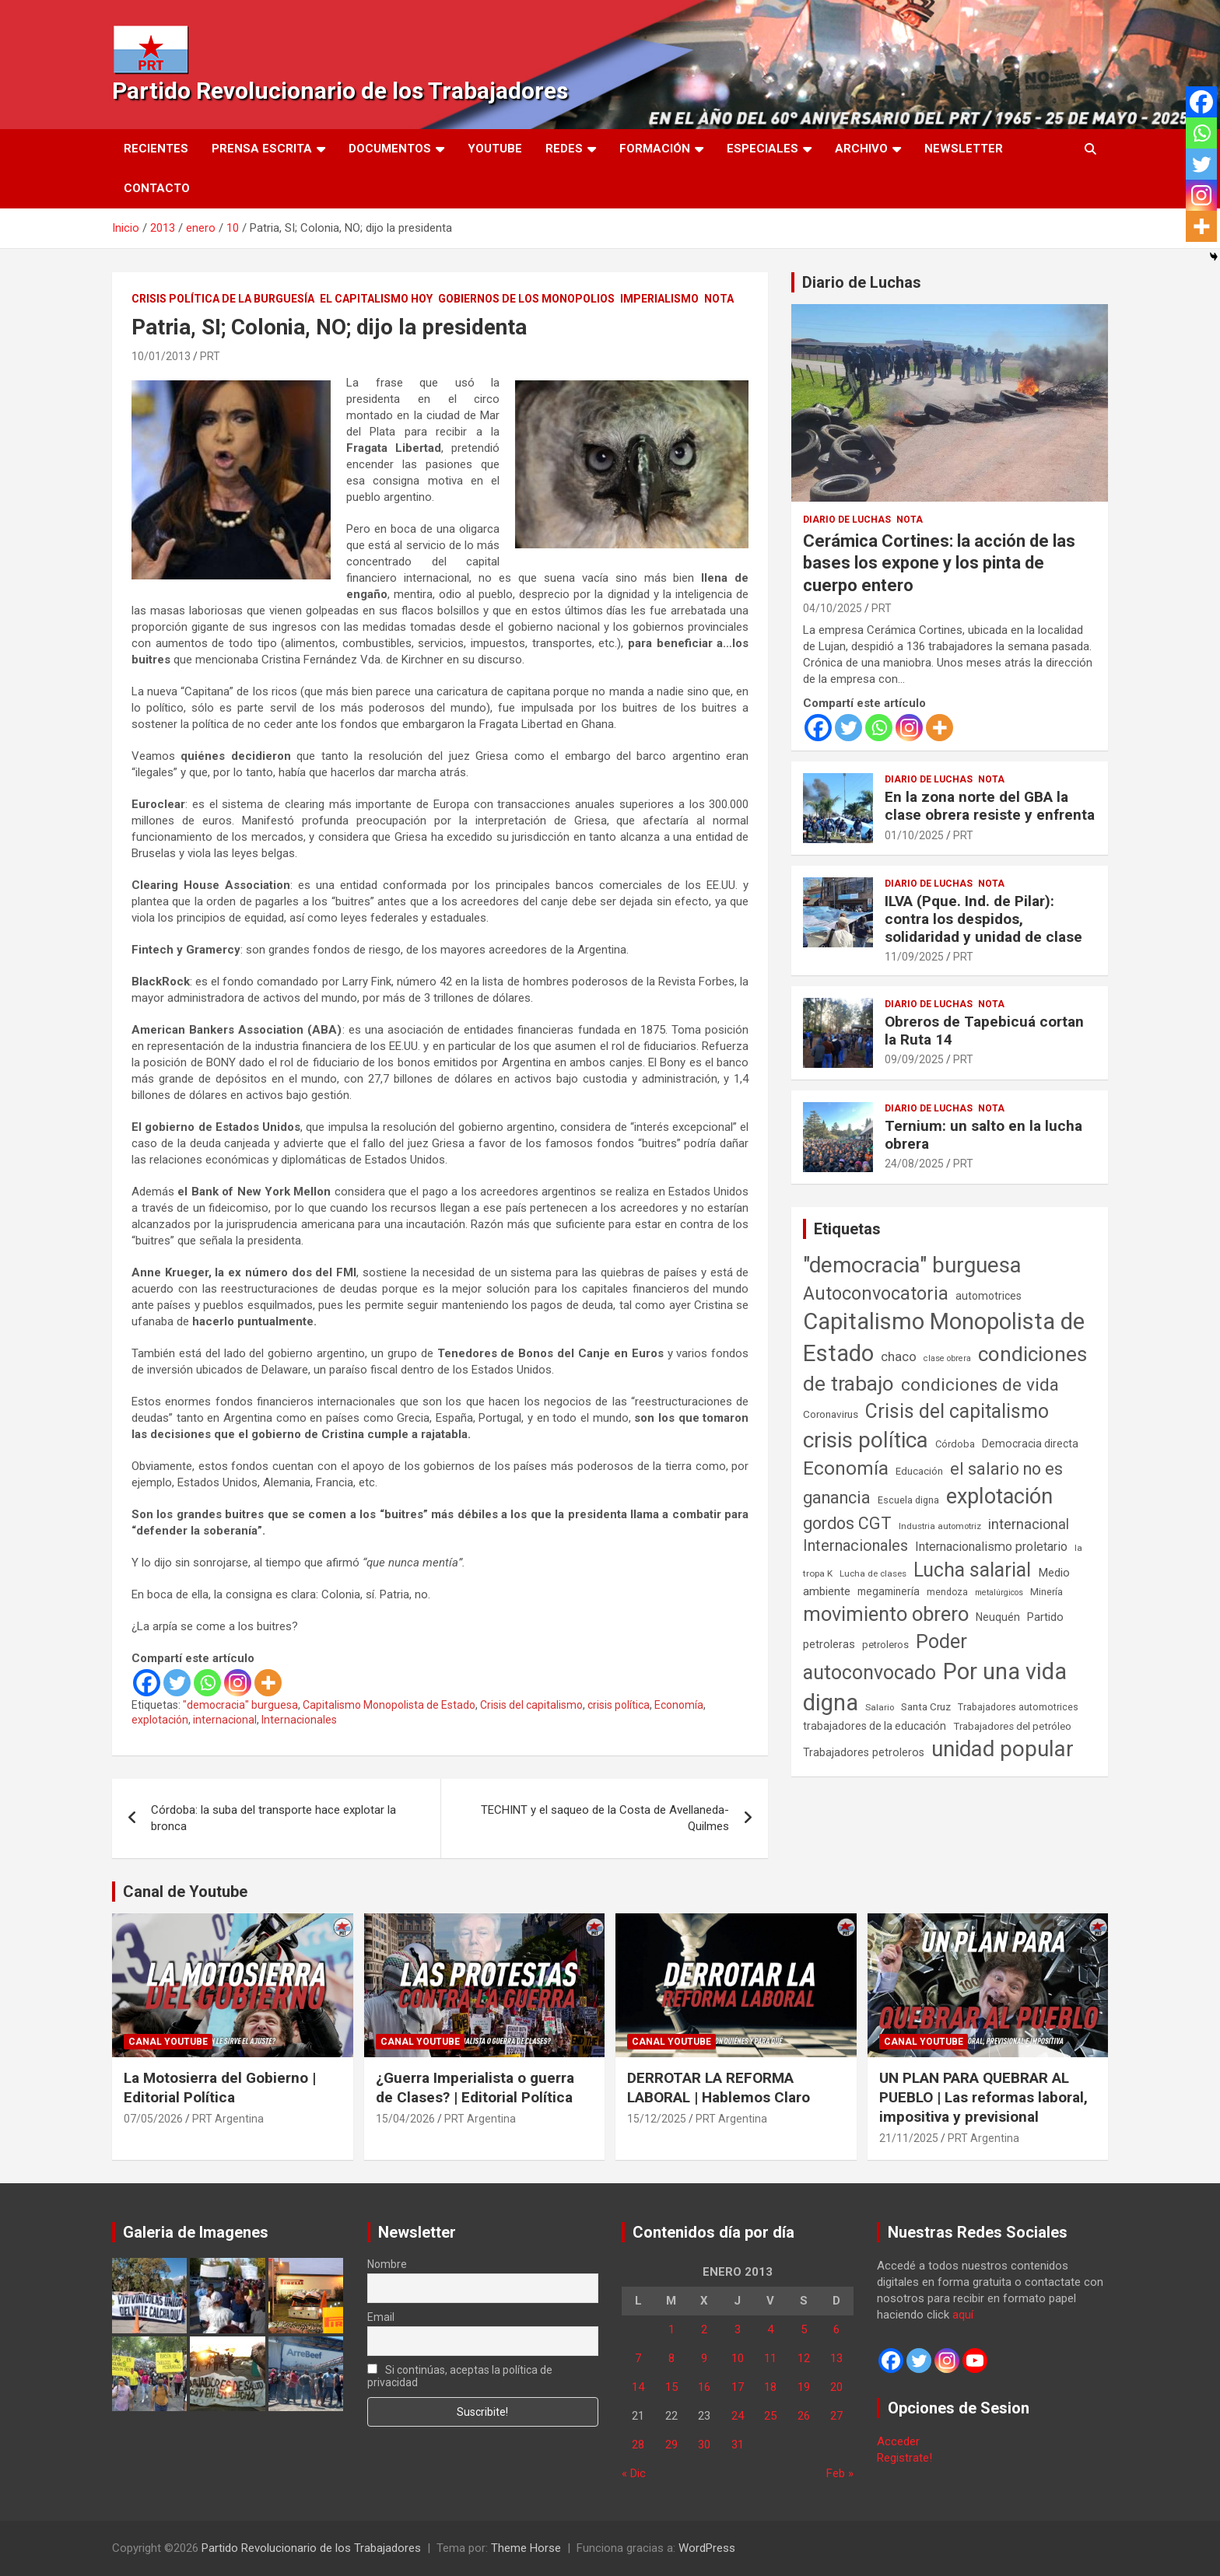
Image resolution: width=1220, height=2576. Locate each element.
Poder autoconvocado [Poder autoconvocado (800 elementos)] (885, 1656)
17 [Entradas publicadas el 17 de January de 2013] (737, 2387)
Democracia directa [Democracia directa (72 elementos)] (1030, 1443)
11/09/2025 (914, 956)
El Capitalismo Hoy (376, 298)
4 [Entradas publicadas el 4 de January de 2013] (770, 2329)
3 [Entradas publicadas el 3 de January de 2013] (737, 2329)
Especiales (762, 149)
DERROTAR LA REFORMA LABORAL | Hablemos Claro (718, 2087)
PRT (210, 356)
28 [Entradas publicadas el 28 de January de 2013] (638, 2445)
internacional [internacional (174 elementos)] (1028, 1524)
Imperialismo (659, 298)
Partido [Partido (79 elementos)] (1045, 1617)
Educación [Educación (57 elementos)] (919, 1471)
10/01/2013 (161, 356)
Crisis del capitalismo (531, 1705)
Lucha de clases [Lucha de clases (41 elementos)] (873, 1573)
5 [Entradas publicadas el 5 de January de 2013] (804, 2329)
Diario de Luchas (861, 282)
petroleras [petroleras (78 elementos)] (829, 1644)
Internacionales (299, 1719)
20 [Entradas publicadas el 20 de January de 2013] (836, 2387)
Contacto (157, 188)
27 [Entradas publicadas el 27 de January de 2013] (836, 2416)
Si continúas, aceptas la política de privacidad (460, 2376)
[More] (268, 1682)
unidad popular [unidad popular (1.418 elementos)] (1002, 1749)
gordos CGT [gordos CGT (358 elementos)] (847, 1523)
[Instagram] (237, 1682)
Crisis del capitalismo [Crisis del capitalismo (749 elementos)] (957, 1411)
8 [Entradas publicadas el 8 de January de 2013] (671, 2358)
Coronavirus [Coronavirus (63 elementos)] (830, 1414)
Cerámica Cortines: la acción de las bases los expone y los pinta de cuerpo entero (939, 563)
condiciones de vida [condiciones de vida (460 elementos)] (980, 1384)
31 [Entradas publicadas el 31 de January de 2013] (737, 2445)
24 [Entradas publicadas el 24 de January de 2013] (737, 2416)
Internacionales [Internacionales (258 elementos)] (855, 1546)
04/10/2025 (832, 608)
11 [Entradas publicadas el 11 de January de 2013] (770, 2358)
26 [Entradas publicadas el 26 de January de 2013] (804, 2416)
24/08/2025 (914, 1163)
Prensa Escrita (262, 149)
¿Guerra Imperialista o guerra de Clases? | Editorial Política (475, 2087)
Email (380, 2317)
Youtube (495, 149)
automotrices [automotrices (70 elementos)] (988, 1296)
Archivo (861, 149)
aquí (962, 2315)
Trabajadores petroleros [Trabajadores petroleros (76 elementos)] (863, 1752)
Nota (719, 298)
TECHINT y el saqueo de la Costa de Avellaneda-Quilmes (605, 1818)
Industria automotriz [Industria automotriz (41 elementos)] (940, 1526)
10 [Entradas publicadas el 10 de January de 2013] (737, 2358)
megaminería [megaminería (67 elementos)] (888, 1591)
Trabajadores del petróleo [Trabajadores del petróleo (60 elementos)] (1012, 1726)
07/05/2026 (153, 2118)
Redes (564, 149)
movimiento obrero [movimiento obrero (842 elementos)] (886, 1614)
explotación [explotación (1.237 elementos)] (999, 1496)
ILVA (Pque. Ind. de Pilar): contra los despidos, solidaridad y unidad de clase (983, 919)
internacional (225, 1719)
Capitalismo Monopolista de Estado (389, 1705)
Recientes (156, 149)
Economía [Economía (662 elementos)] (846, 1468)
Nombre (387, 2264)
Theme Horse (526, 2548)
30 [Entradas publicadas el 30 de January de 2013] (704, 2445)
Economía (678, 1705)
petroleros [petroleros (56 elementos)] (885, 1644)
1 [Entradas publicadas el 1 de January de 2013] (671, 2329)
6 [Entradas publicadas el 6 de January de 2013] (836, 2329)
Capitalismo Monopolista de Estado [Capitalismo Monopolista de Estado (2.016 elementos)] (944, 1337)
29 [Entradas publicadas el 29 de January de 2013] (671, 2445)
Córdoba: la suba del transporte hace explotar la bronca (273, 1818)
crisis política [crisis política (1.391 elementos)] (865, 1440)
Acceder (898, 2441)
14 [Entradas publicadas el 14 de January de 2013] (638, 2387)
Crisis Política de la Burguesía (222, 298)
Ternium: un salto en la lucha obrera (983, 1135)
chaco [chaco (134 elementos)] (899, 1356)
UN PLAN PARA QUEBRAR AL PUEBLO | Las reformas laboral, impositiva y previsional (983, 2097)
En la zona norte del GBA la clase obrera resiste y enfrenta (990, 806)
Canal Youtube (168, 2041)
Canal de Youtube (185, 1891)
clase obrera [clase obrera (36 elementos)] (947, 1358)
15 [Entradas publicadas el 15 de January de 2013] (671, 2387)
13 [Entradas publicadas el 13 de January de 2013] (836, 2358)
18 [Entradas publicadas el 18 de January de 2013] (770, 2387)
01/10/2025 (914, 835)
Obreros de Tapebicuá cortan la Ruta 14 (984, 1030)
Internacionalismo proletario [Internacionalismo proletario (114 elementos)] (991, 1546)
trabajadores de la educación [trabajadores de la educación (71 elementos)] (874, 1726)
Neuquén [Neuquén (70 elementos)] (998, 1617)
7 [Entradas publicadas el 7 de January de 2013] (638, 2358)
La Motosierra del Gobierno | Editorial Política (220, 2087)
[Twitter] (177, 1682)
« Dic (634, 2473)
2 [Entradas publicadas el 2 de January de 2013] (704, 2329)
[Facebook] (146, 1682)
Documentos (390, 149)
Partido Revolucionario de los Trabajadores (340, 90)
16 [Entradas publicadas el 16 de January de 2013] (704, 2387)
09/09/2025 (914, 1059)
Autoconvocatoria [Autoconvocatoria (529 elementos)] (875, 1293)
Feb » (840, 2473)
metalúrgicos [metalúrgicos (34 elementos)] (999, 1592)
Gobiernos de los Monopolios (526, 298)
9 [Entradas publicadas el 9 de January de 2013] (704, 2358)
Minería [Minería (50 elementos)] (1046, 1592)
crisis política (618, 1705)
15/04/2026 (405, 2118)
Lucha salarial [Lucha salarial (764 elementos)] (972, 1570)
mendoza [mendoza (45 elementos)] (947, 1592)
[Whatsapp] (207, 1682)
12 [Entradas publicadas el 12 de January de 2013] (804, 2358)
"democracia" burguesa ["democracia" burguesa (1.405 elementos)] (912, 1265)
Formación (654, 149)
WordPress (706, 2548)
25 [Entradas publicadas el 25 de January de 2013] (770, 2416)
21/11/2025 (908, 2138)
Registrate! (904, 2458)
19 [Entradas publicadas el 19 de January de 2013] (804, 2387)
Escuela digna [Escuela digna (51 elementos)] (908, 1500)
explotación (159, 1719)
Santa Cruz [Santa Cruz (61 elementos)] (926, 1707)
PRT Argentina (228, 2118)
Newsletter (963, 149)
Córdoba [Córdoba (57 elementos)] (955, 1444)
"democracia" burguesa (240, 1705)
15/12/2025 (656, 2118)
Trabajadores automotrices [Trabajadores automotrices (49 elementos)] (1018, 1707)
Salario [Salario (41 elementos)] (879, 1707)
